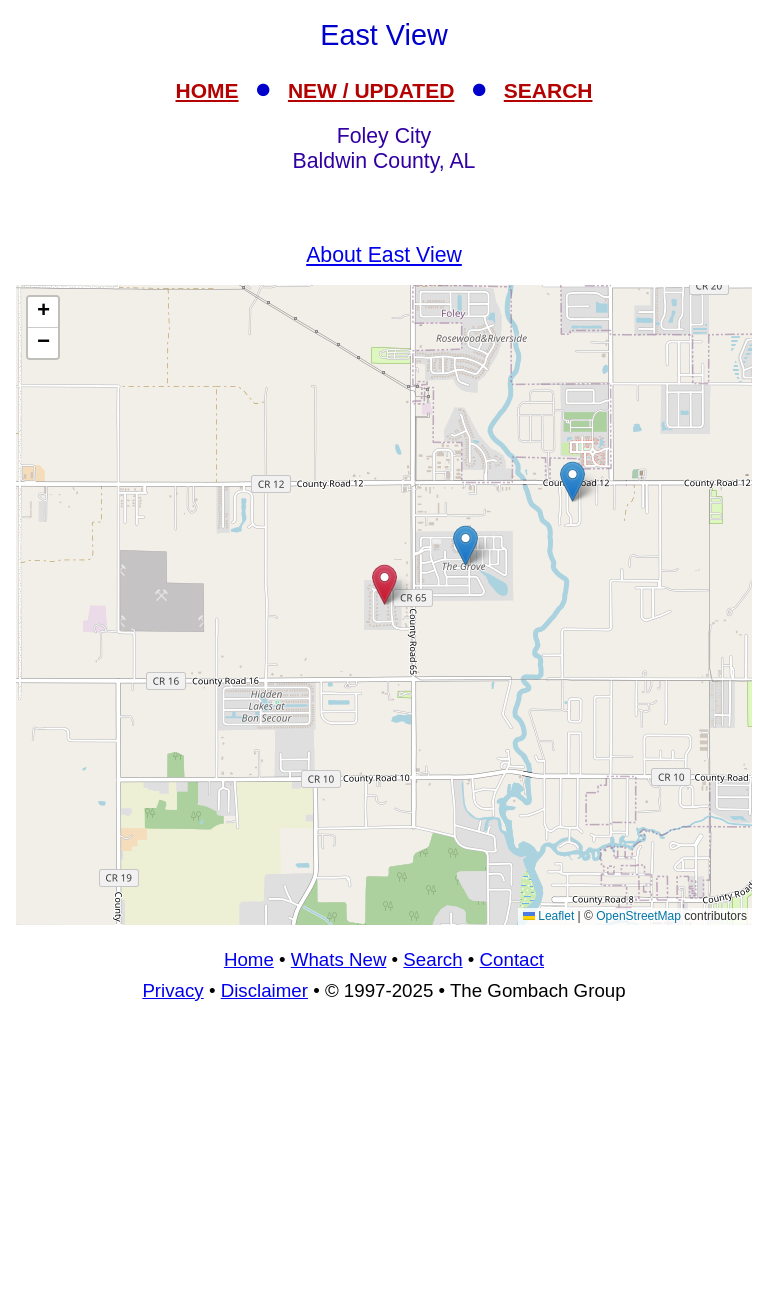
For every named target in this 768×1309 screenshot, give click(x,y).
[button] (465, 545)
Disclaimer (264, 990)
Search (432, 959)
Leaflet (548, 916)
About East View (384, 255)
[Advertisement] (384, 1164)
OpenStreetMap (638, 916)
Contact (512, 959)
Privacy (172, 990)
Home (249, 959)
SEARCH (548, 90)
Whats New (339, 959)
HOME (207, 90)
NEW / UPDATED (371, 90)
